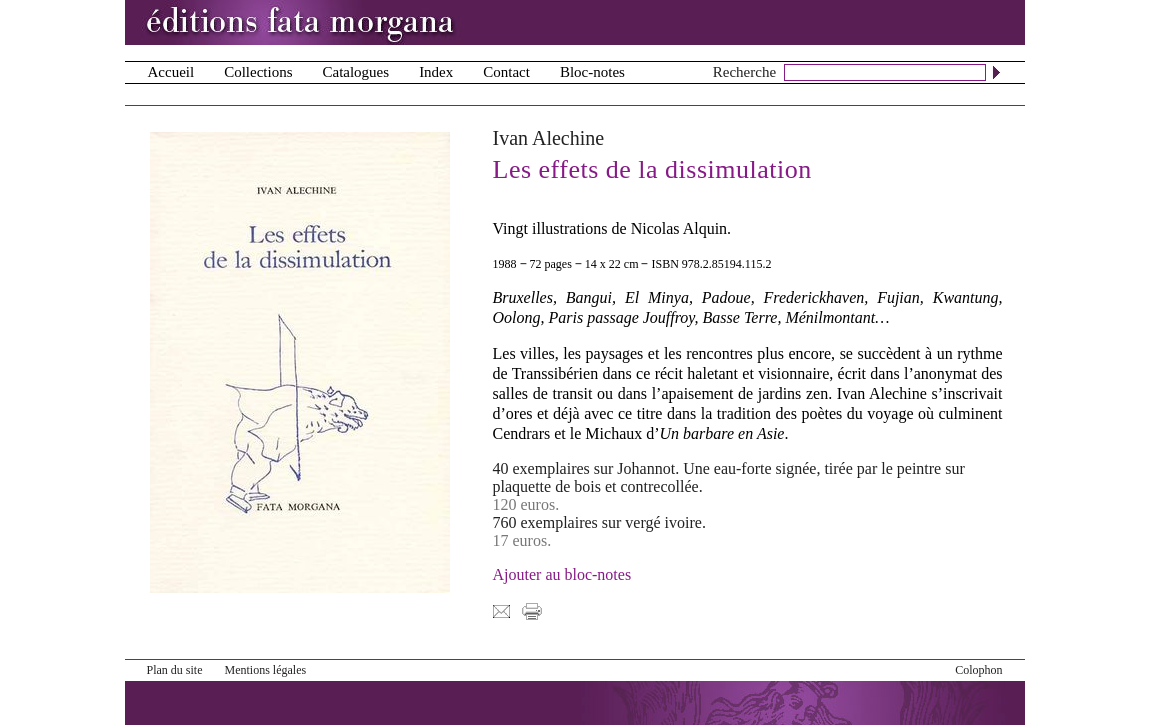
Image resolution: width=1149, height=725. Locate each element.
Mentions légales (266, 670)
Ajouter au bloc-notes (562, 574)
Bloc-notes (592, 72)
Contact (506, 72)
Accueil (171, 72)
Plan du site (175, 670)
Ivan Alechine (549, 138)
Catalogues (355, 72)
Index (436, 72)
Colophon (978, 670)
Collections (258, 72)
